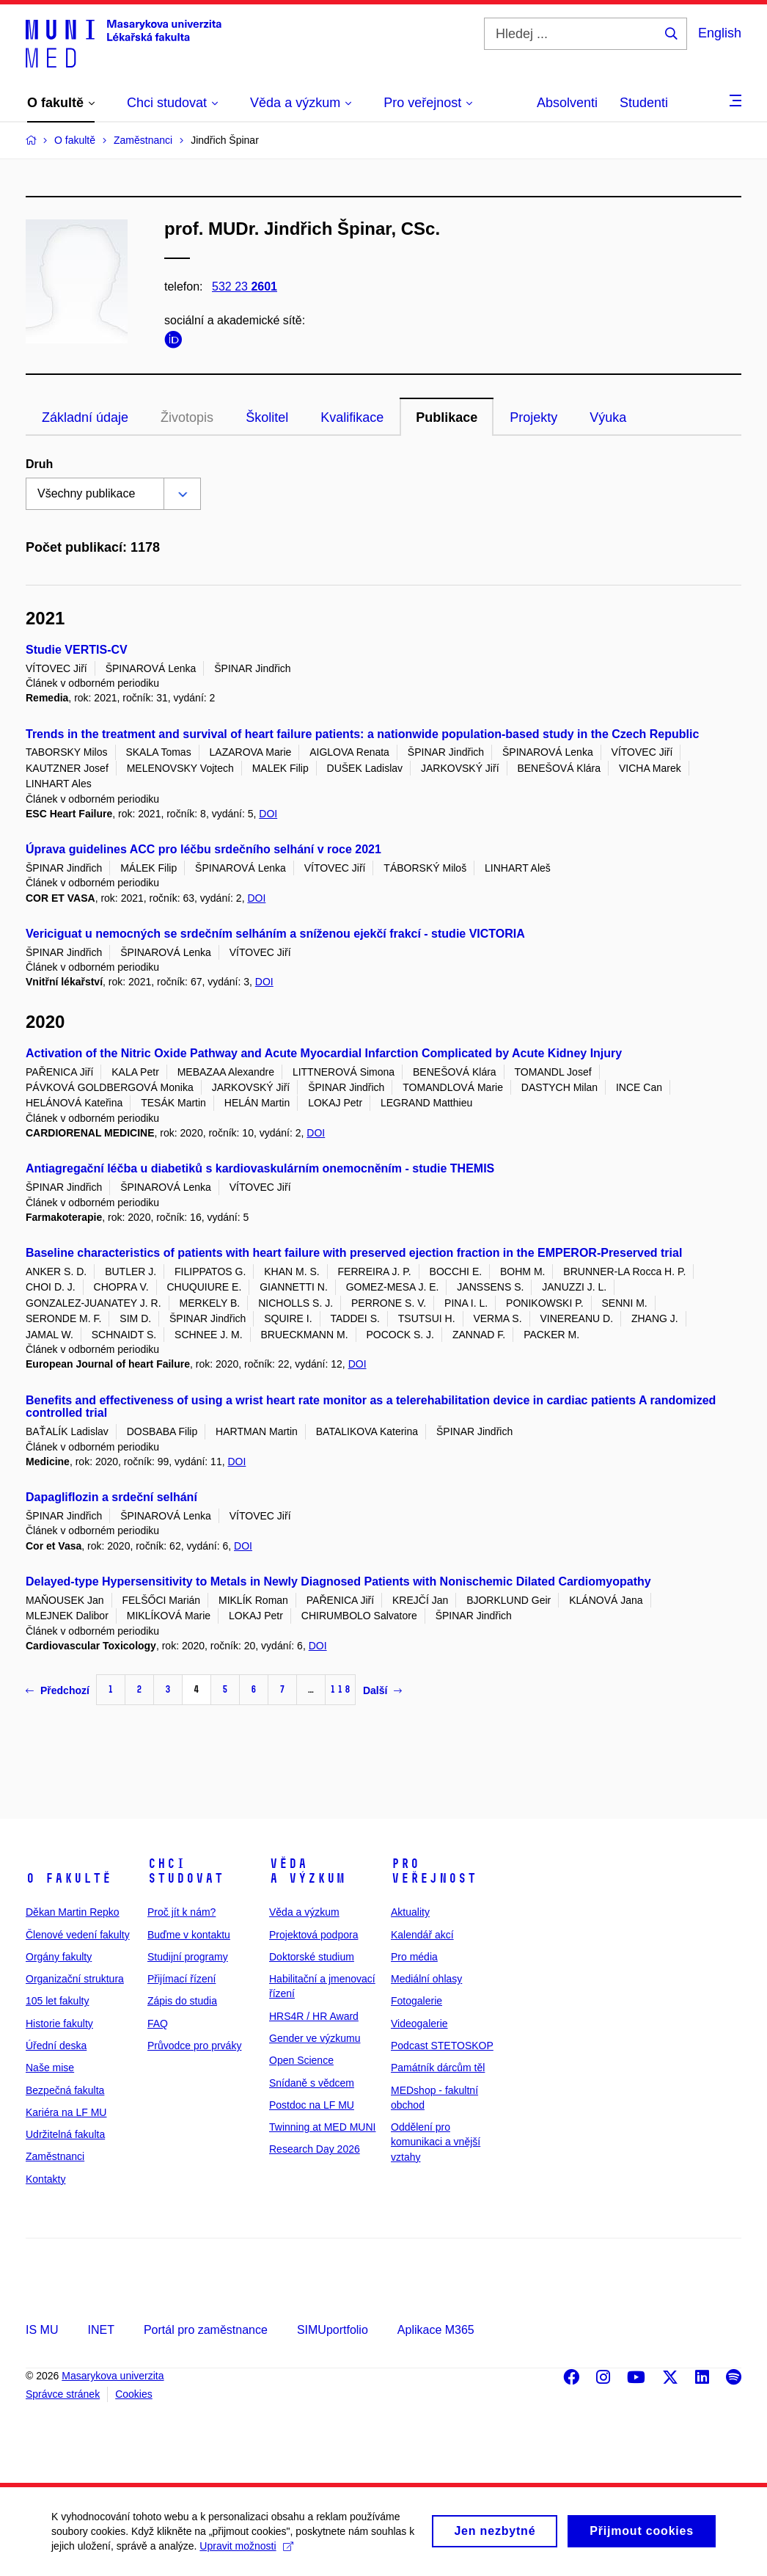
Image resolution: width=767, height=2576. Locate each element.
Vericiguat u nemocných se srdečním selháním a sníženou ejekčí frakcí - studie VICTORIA (275, 933)
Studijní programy (187, 1957)
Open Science (301, 2060)
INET (100, 2330)
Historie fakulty (59, 2023)
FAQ (157, 2023)
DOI (268, 814)
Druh (39, 464)
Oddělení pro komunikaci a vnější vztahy (435, 2142)
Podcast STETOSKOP (442, 2045)
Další (382, 1690)
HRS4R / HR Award (314, 2016)
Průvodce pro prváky (194, 2045)
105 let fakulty (57, 2001)
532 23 (244, 286)
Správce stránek (63, 2394)
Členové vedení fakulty (78, 1935)
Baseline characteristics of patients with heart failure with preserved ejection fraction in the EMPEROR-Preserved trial (354, 1253)
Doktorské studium (311, 1957)
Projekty (533, 417)
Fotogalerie (416, 2001)
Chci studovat (185, 1871)
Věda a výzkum (307, 1871)
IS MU (42, 2330)
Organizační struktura (75, 1979)
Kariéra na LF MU (66, 2112)
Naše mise (50, 2067)
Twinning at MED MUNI (322, 2127)
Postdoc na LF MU (311, 2105)
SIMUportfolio (332, 2330)
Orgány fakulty (59, 1957)
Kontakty (45, 2179)
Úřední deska (56, 2045)
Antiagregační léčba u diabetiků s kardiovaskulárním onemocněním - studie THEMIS (260, 1168)
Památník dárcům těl (438, 2067)
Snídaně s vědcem (311, 2083)
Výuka (608, 417)
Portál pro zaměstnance (206, 2330)
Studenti (644, 102)
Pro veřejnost (434, 1871)
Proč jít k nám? (181, 1912)
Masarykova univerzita (113, 2376)
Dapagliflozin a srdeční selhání (111, 1497)
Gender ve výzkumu (315, 2038)
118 (340, 1689)
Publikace (446, 417)
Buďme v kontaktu (188, 1935)
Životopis (187, 417)
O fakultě (68, 1878)
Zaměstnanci (55, 2156)
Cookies (134, 2394)
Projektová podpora (313, 1935)
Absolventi (567, 102)
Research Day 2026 (314, 2149)
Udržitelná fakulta (65, 2134)
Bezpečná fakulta (65, 2090)
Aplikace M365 (435, 2330)
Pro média (414, 1957)
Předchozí (57, 1690)
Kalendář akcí (422, 1935)
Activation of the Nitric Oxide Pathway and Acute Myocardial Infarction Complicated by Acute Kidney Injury (324, 1053)
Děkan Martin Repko (73, 1912)
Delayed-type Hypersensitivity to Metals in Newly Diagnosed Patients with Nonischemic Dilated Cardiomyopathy (338, 1581)
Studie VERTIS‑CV (77, 649)
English (719, 33)
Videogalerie (419, 2023)
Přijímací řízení (181, 1979)
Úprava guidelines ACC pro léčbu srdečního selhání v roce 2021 (203, 849)
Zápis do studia (182, 2001)
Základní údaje (85, 417)
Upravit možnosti (246, 2553)
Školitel (267, 417)
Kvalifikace (352, 417)
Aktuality (410, 1912)
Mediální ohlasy (426, 1979)
